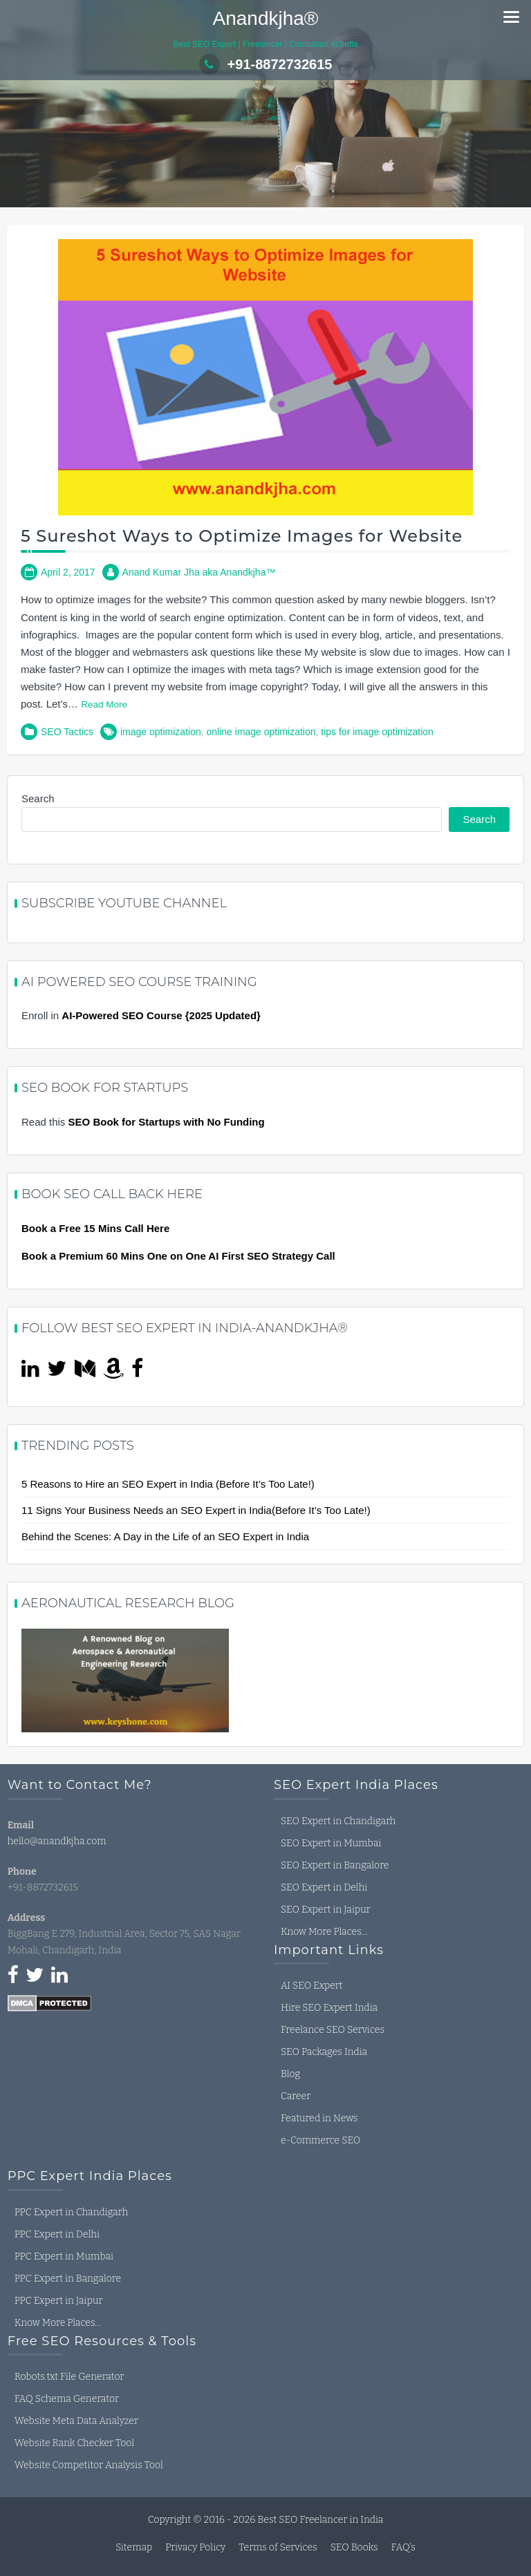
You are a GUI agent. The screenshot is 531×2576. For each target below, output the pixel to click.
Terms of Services (278, 2547)
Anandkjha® (266, 18)
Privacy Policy (195, 2547)
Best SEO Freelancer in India (320, 2520)
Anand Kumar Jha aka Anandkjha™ (199, 572)
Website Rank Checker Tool (74, 2443)
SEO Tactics (67, 731)
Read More (104, 704)
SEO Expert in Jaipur (326, 1909)
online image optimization (261, 731)
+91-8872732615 (266, 64)
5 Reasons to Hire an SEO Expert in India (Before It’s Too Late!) (168, 1484)
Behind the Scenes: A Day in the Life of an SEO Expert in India (165, 1536)
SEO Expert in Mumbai (331, 1843)
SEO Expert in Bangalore (335, 1865)
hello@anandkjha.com (57, 1841)
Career (295, 2096)
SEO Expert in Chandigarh (338, 1821)
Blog (290, 2074)
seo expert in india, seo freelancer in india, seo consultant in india (111, 2073)
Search (38, 798)
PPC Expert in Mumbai (64, 2256)
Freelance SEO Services (332, 2030)
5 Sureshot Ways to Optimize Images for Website (242, 536)
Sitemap (133, 2547)
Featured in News (319, 2118)
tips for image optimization (377, 731)
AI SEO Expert (312, 1985)
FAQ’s (403, 2547)
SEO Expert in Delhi (324, 1887)
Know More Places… (324, 1932)
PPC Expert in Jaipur (59, 2301)
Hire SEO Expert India (329, 2008)
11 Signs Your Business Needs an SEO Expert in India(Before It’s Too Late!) (196, 1510)
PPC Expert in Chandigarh (71, 2212)
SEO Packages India (324, 2052)
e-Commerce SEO (320, 2140)
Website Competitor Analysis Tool (89, 2465)
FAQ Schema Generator (67, 2399)
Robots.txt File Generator (69, 2377)
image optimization (160, 731)
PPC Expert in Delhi (57, 2234)
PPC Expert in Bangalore (68, 2278)
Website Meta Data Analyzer (76, 2421)
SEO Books (354, 2547)
